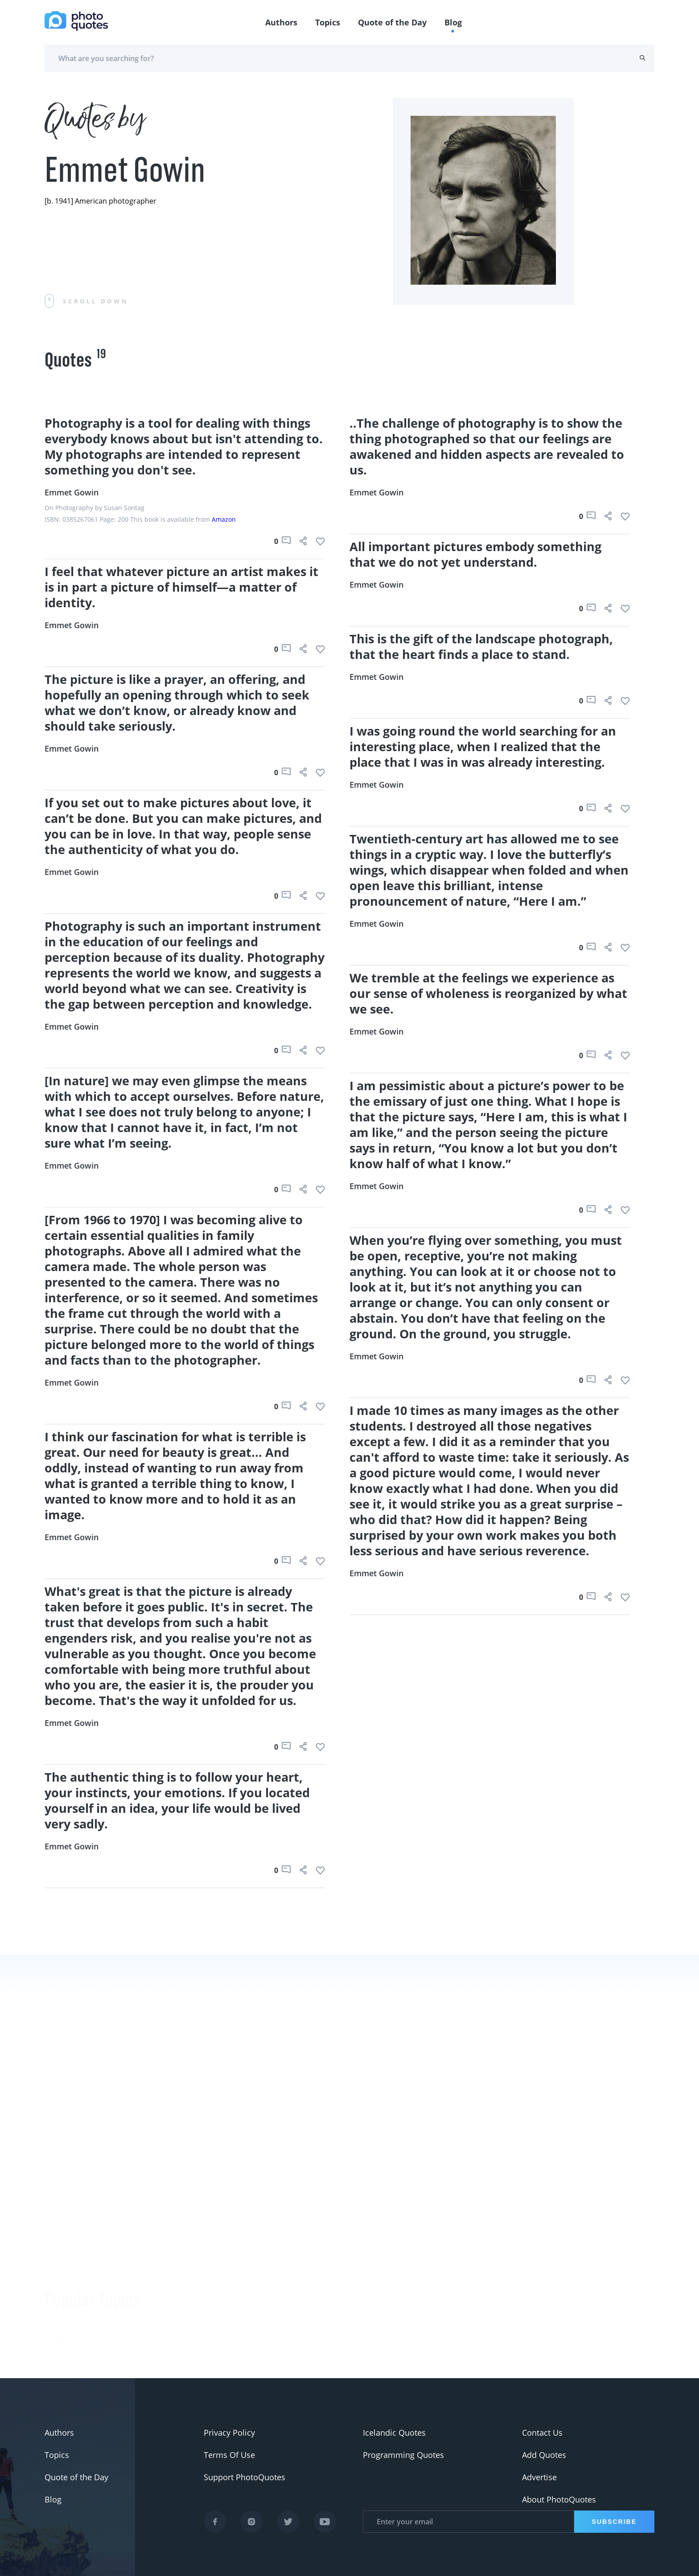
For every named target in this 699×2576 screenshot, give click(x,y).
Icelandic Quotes (394, 2432)
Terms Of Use (229, 2454)
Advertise (539, 2477)
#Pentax (60, 2350)
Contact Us (542, 2432)
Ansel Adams (170, 2363)
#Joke (55, 2261)
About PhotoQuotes (559, 2499)
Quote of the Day (392, 22)
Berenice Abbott (176, 2341)
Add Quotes (544, 2454)
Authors (281, 22)
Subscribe (614, 2521)
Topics (327, 22)
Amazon (224, 519)
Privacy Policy (229, 2432)
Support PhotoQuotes (244, 2477)
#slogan (60, 2305)
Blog (453, 22)
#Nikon (58, 2372)
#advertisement (74, 2327)
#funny (58, 2283)
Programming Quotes (403, 2454)
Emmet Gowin (72, 492)
